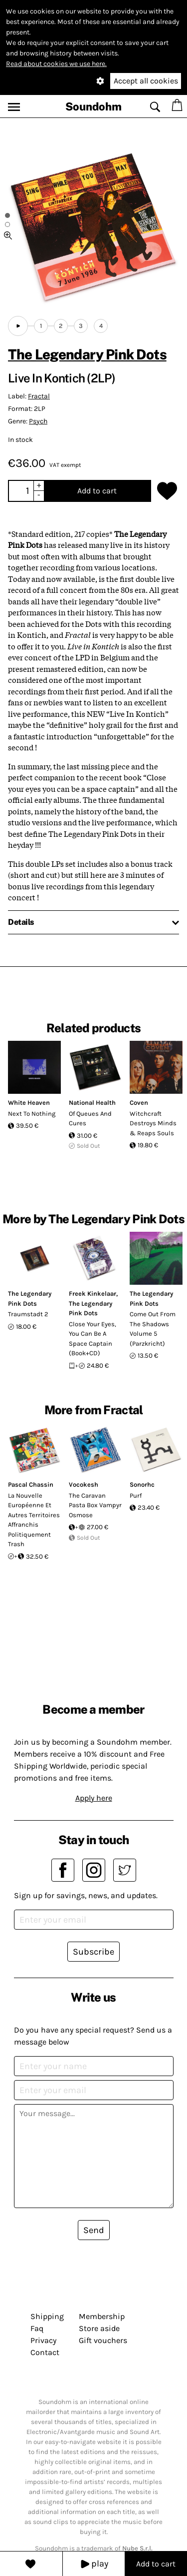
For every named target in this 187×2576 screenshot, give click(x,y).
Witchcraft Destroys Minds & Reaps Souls (153, 1123)
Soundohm (93, 106)
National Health (92, 1102)
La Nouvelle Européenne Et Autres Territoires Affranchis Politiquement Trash (34, 1520)
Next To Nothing (31, 1113)
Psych (38, 421)
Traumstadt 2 (28, 1314)
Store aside (99, 2328)
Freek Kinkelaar (92, 1293)
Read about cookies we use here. (56, 63)
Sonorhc (142, 1484)
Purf (136, 1495)
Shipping (47, 2316)
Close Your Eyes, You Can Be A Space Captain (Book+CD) (92, 1338)
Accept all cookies (146, 80)
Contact (44, 2352)
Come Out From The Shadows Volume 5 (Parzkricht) (153, 1328)
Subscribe (93, 1951)
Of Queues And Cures (90, 1118)
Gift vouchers (103, 2340)
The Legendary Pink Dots (87, 354)
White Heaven (29, 1102)
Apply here (93, 1798)
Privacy (43, 2340)
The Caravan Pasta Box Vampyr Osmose (95, 1505)
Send (93, 2230)
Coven (139, 1102)
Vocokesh (83, 1484)
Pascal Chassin (30, 1484)
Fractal (39, 396)
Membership (102, 2316)
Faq (36, 2328)
